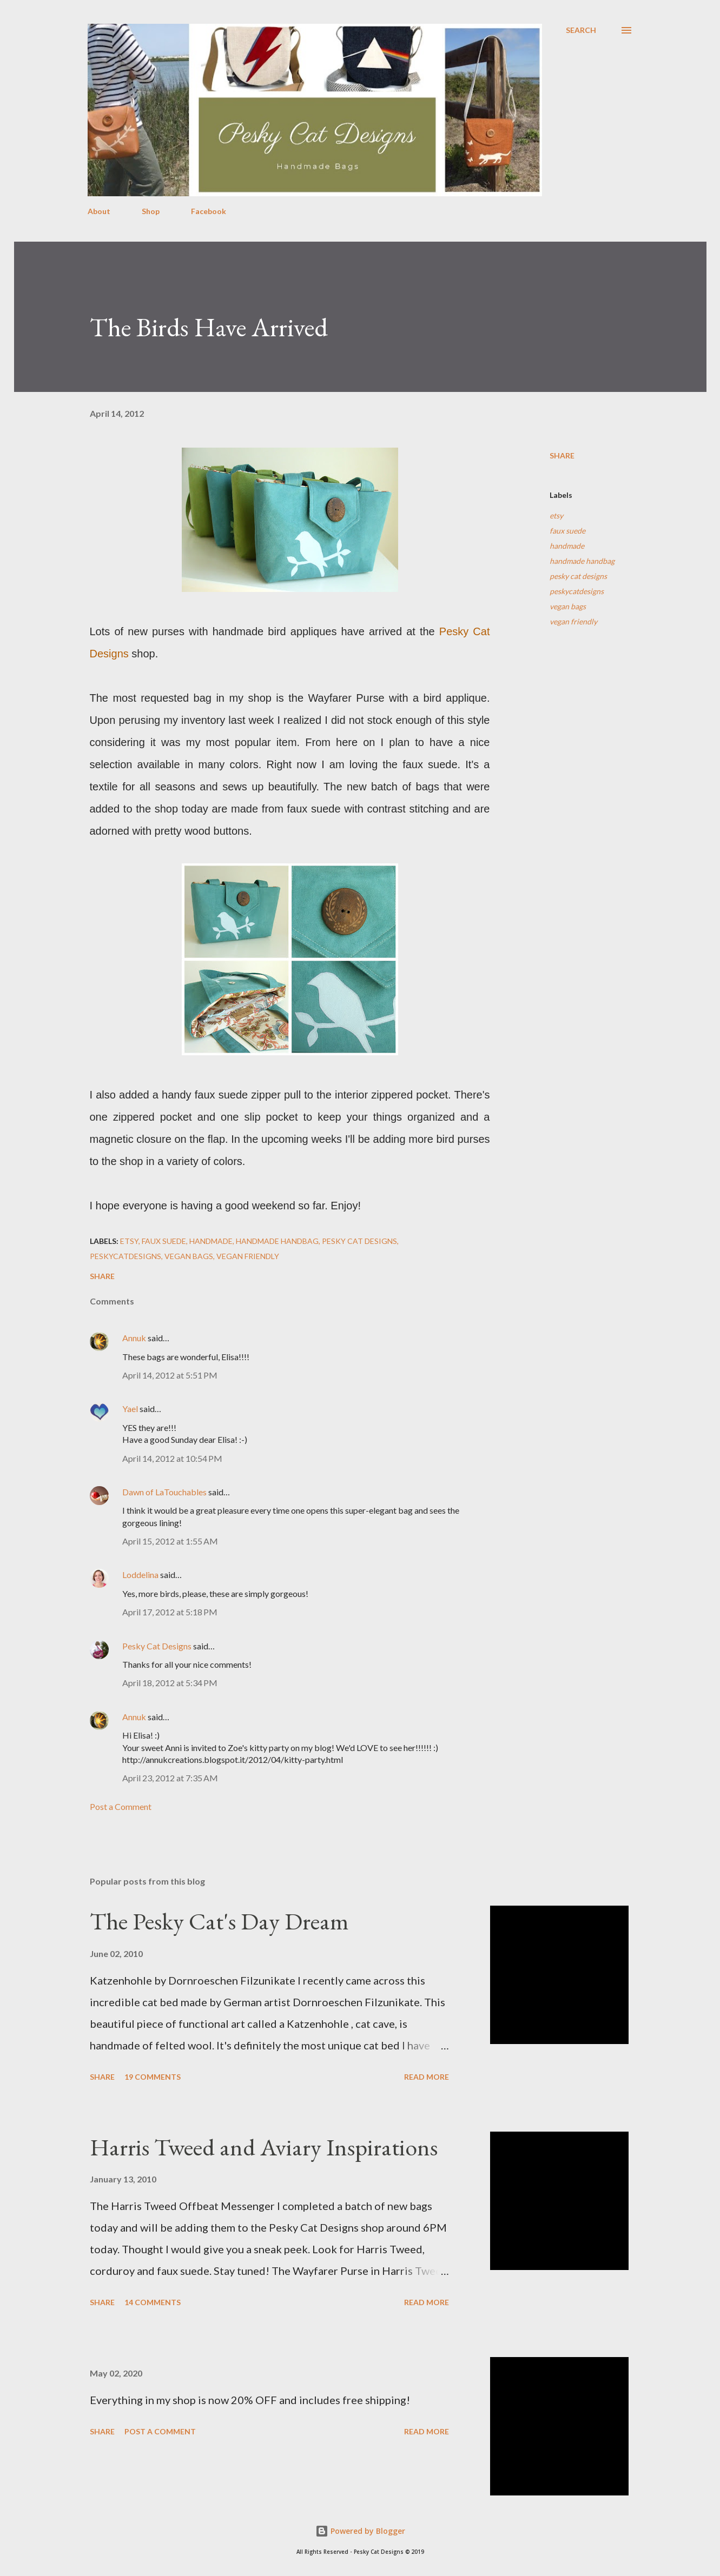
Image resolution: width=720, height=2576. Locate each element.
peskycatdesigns (577, 591)
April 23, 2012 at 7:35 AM (170, 1778)
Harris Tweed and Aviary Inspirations (264, 2147)
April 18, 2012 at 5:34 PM (169, 1683)
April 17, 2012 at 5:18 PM (169, 1612)
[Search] (581, 30)
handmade (567, 545)
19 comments (152, 2076)
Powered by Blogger (360, 2531)
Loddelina (140, 1574)
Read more (426, 2076)
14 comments (152, 2302)
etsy (556, 515)
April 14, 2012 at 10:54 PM (172, 1458)
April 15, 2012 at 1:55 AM (170, 1541)
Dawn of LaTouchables (164, 1492)
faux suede (567, 530)
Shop (151, 211)
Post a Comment (120, 1806)
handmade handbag (582, 560)
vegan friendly (573, 621)
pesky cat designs (578, 576)
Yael (130, 1408)
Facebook (208, 211)
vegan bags (568, 606)
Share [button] (562, 455)
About (99, 211)
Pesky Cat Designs (156, 1646)
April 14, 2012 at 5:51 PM (169, 1375)
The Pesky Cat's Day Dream (219, 1921)
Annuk (134, 1338)
